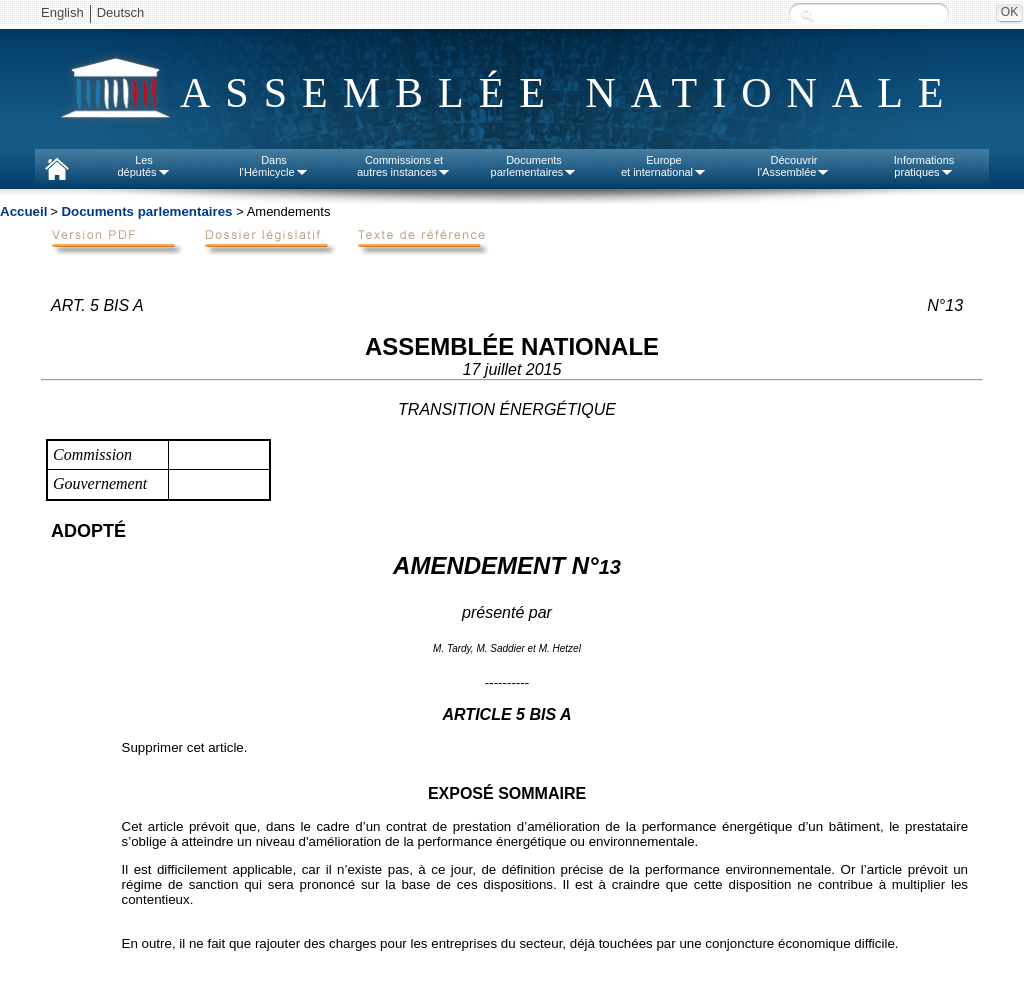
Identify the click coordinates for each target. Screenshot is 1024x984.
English (62, 12)
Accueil (23, 211)
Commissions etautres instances (404, 166)
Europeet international (664, 166)
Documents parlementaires (146, 211)
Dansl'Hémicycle (273, 166)
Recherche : (807, 14)
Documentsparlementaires (534, 166)
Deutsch (121, 12)
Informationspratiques (924, 166)
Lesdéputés (143, 166)
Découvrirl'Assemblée (794, 166)
